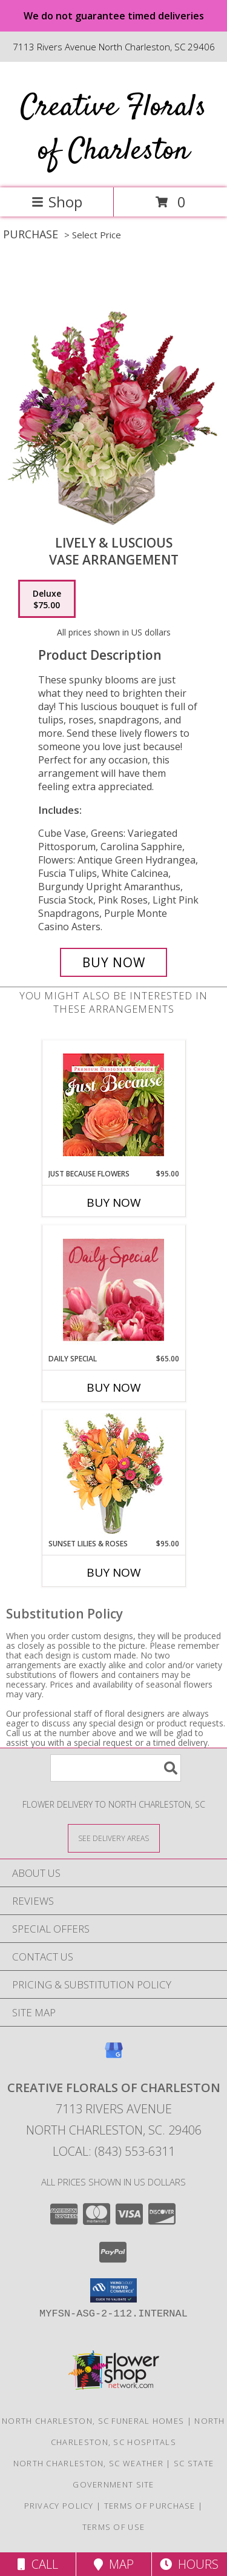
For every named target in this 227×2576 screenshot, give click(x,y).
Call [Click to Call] (38, 2564)
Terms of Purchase (150, 2505)
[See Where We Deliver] (114, 1837)
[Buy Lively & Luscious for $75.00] (114, 962)
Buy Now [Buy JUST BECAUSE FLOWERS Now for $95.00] (114, 1202)
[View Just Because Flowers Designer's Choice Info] (113, 1104)
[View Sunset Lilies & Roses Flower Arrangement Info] (113, 1474)
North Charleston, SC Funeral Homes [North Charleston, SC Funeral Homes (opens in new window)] (93, 2420)
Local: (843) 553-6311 (114, 2151)
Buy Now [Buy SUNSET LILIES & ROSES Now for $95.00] (114, 1572)
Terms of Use (113, 2526)
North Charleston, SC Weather (88, 2463)
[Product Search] (115, 1768)
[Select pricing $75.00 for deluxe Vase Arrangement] (47, 599)
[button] (113, 2290)
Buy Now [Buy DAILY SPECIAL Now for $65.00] (114, 1387)
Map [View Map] (114, 2564)
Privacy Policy (59, 2505)
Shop (56, 202)
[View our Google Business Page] (113, 2056)
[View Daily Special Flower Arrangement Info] (113, 1289)
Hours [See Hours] (189, 2564)
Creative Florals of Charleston (113, 129)
